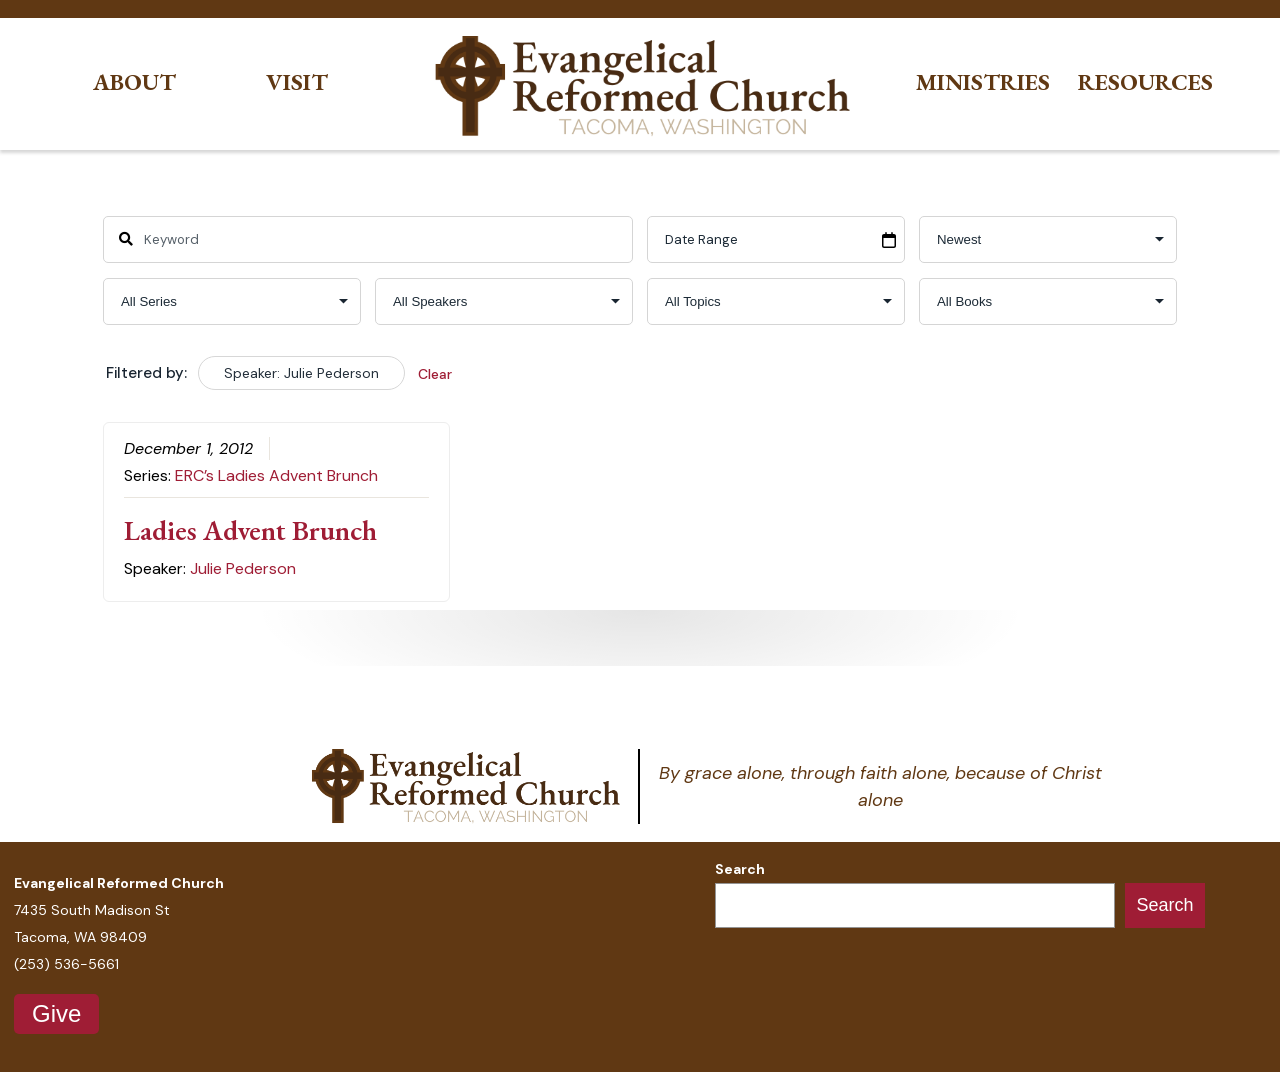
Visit (297, 82)
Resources (1145, 82)
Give (56, 1013)
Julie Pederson (243, 568)
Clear (435, 374)
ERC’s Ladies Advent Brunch (276, 475)
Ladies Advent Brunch (250, 530)
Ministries (983, 82)
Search (740, 869)
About (134, 82)
